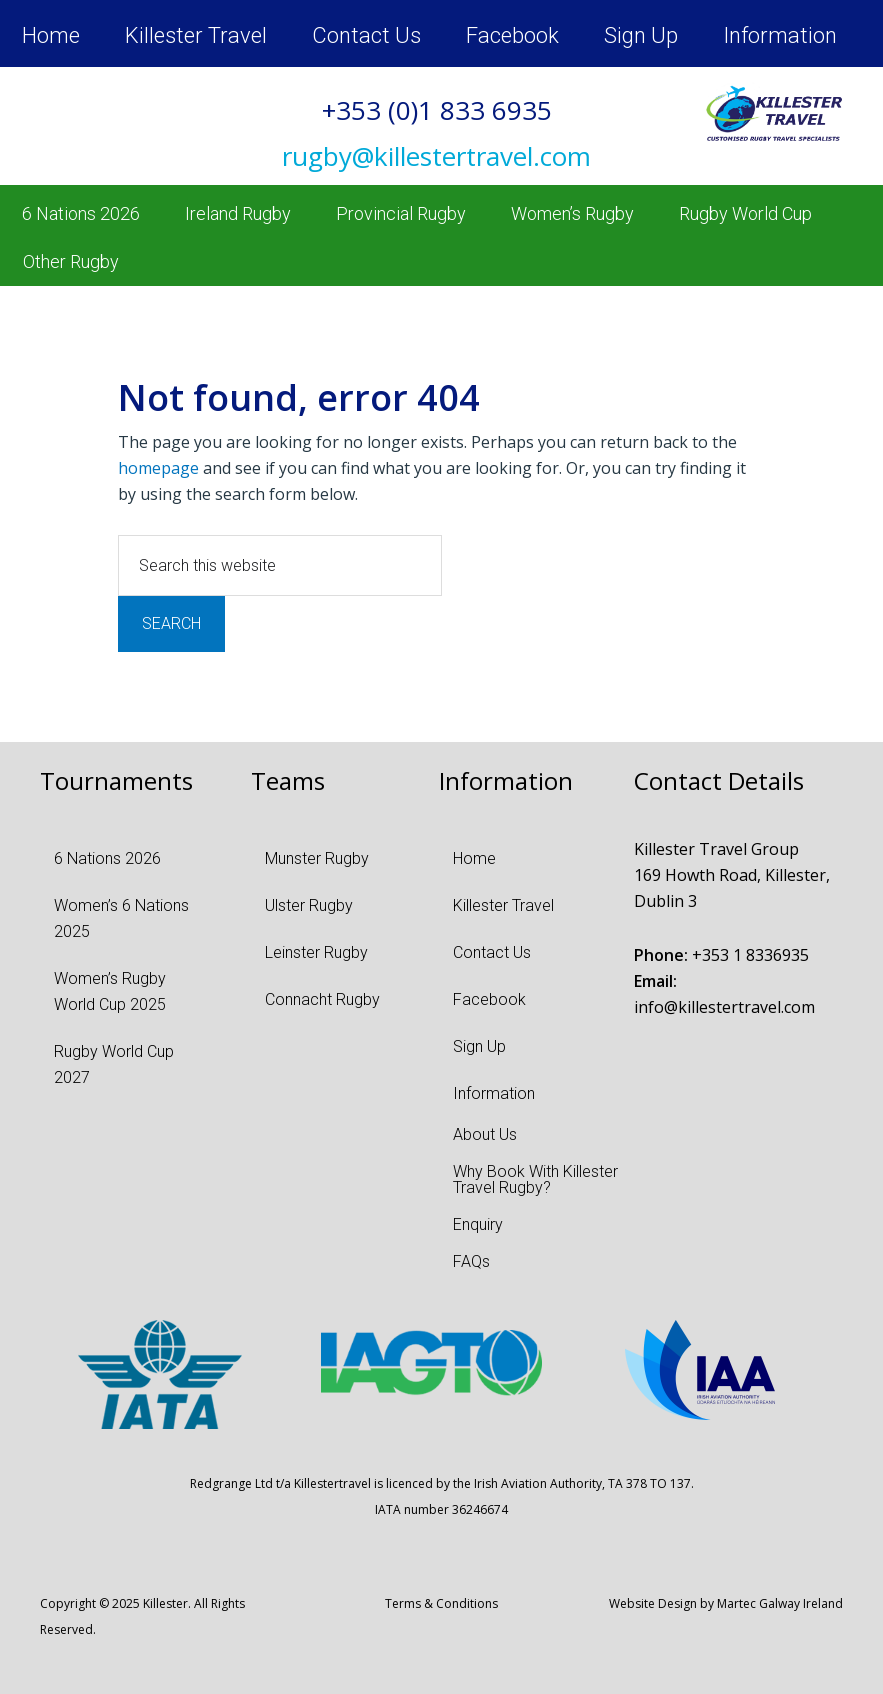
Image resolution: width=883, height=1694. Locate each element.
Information (780, 35)
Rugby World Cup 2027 (114, 1064)
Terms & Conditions (441, 1603)
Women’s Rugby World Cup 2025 (110, 991)
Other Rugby (71, 261)
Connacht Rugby (322, 999)
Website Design (653, 1603)
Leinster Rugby (316, 952)
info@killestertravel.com (724, 1007)
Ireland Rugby (238, 213)
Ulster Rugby (309, 905)
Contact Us (366, 35)
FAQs (471, 1261)
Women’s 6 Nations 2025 (121, 918)
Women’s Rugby (572, 213)
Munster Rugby (317, 858)
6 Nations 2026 (81, 213)
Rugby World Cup (745, 213)
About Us (485, 1134)
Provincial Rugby (401, 213)
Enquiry (478, 1224)
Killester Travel (196, 35)
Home (51, 35)
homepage (158, 468)
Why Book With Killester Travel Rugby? (535, 1179)
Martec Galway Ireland (780, 1603)
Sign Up (641, 35)
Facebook (512, 35)
